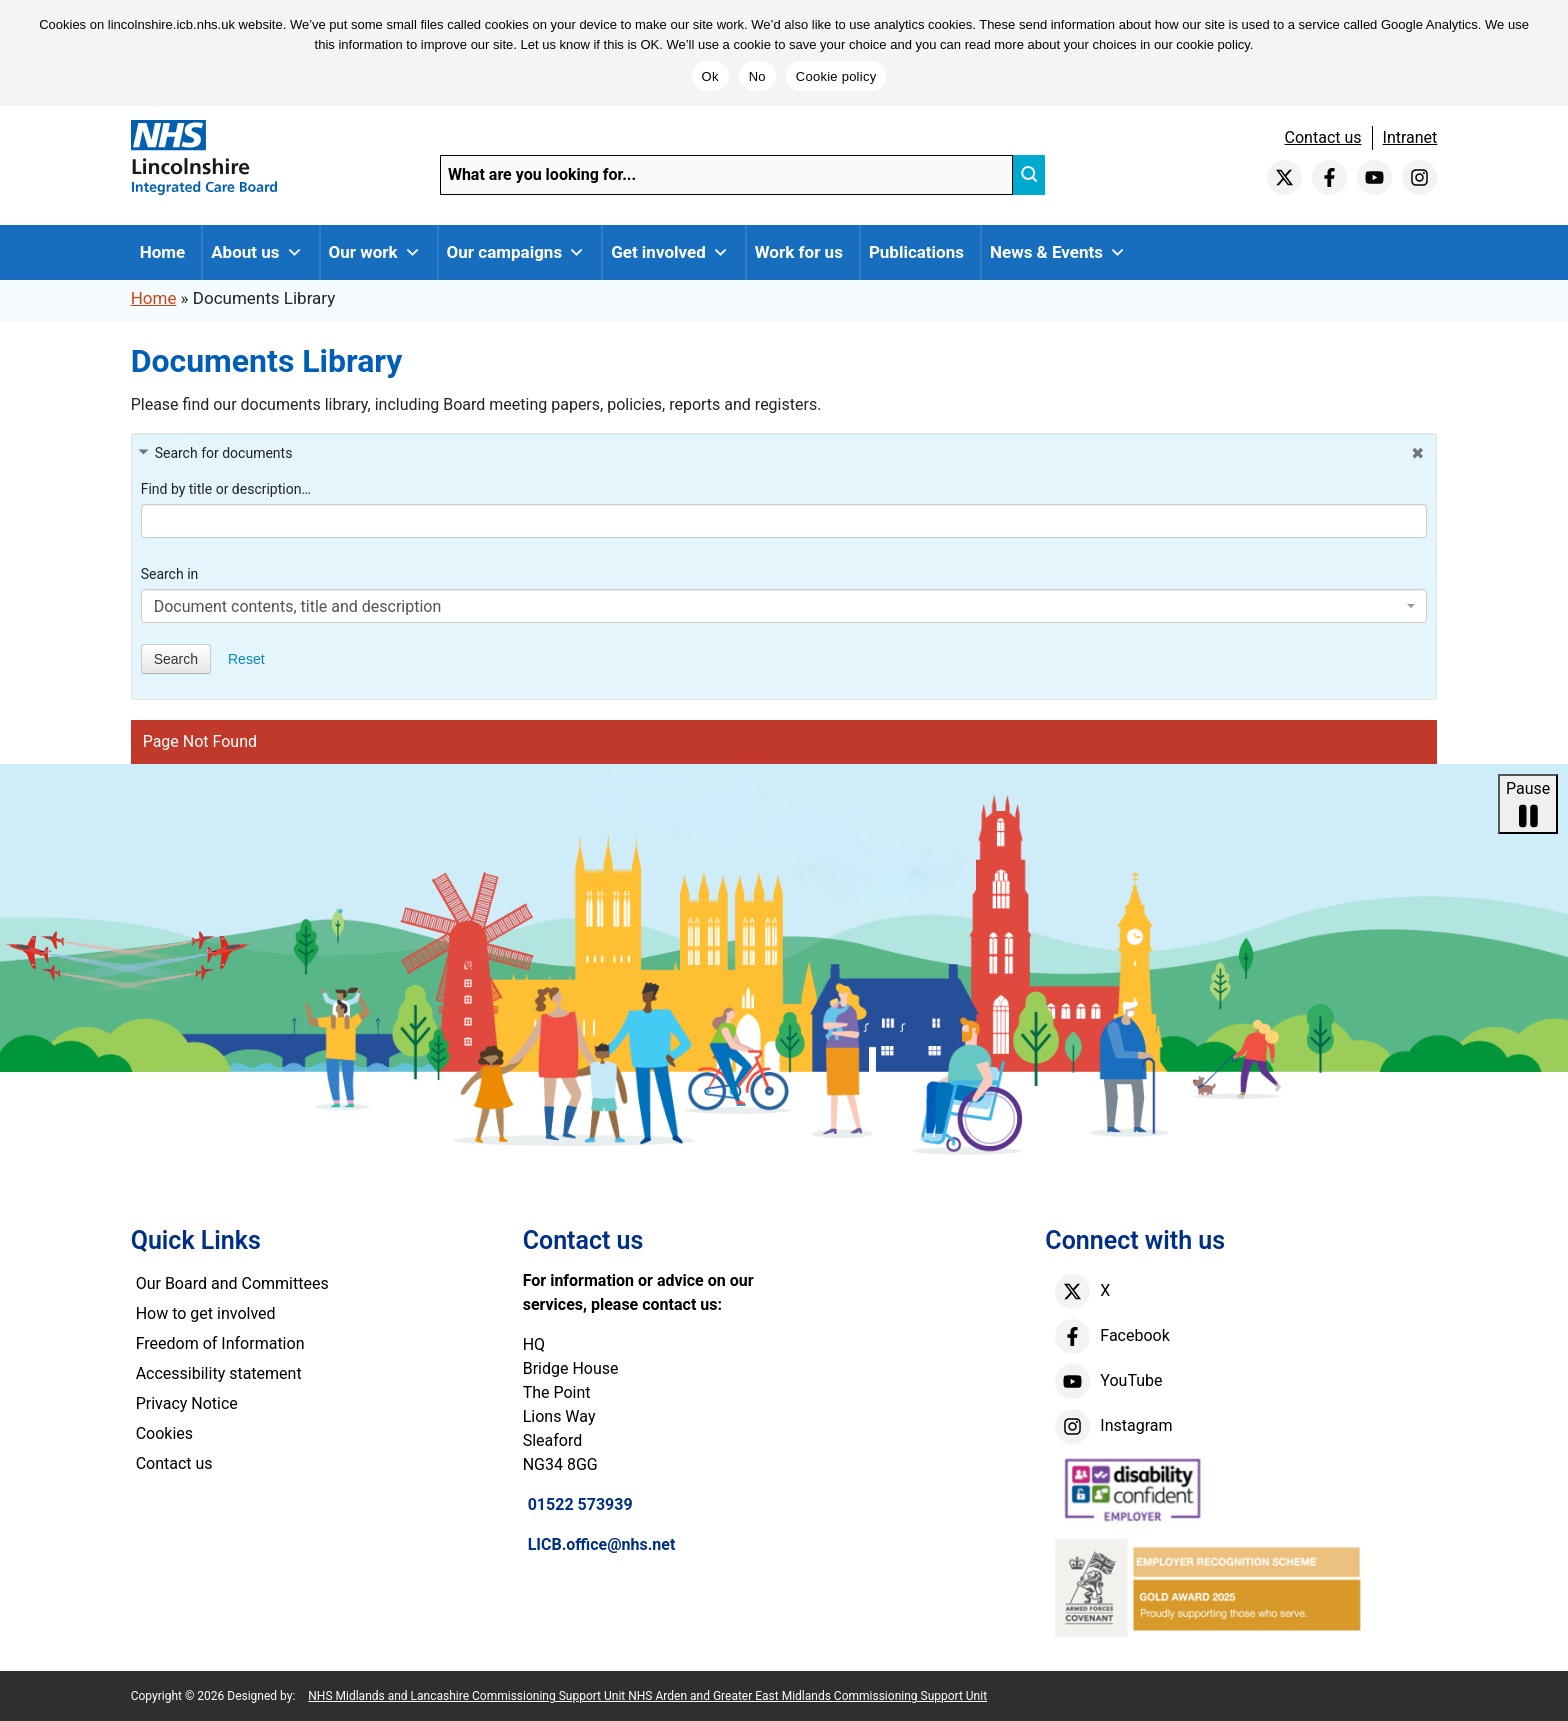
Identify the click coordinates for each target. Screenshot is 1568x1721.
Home (163, 252)
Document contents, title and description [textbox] (298, 606)
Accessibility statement (219, 1373)
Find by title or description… (226, 489)
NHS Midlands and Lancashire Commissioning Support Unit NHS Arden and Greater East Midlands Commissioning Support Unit (647, 1696)
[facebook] (1329, 177)
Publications (916, 252)
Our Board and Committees (232, 1283)
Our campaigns (516, 252)
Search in (170, 574)
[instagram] (1419, 177)
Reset (246, 659)
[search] (1029, 175)
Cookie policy (836, 76)
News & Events (1058, 252)
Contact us (1323, 137)
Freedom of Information (220, 1343)
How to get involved (206, 1313)
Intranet (1410, 137)
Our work (375, 252)
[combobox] (784, 606)
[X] (1072, 1291)
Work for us (799, 252)
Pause (1528, 805)
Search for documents (224, 453)
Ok (710, 76)
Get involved (670, 252)
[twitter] (1284, 177)
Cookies (164, 1433)
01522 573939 (580, 1504)
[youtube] (1374, 177)
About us (256, 252)
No (757, 76)
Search (176, 659)
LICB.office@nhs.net (602, 1544)
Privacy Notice (187, 1403)
